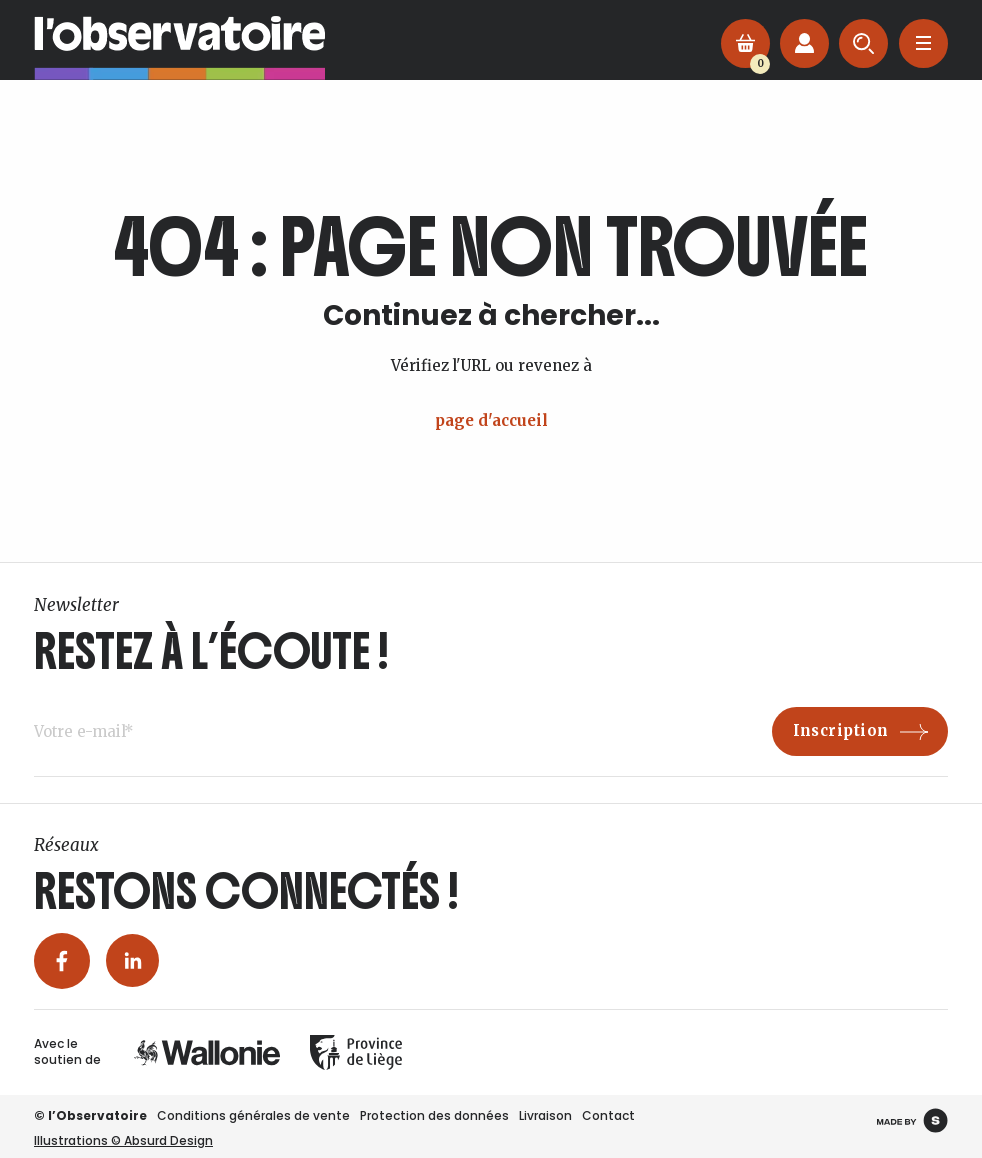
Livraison (545, 1115)
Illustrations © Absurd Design (123, 1140)
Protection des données (434, 1115)
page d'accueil (491, 420)
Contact (608, 1115)
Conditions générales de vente (253, 1115)
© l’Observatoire (90, 1115)
